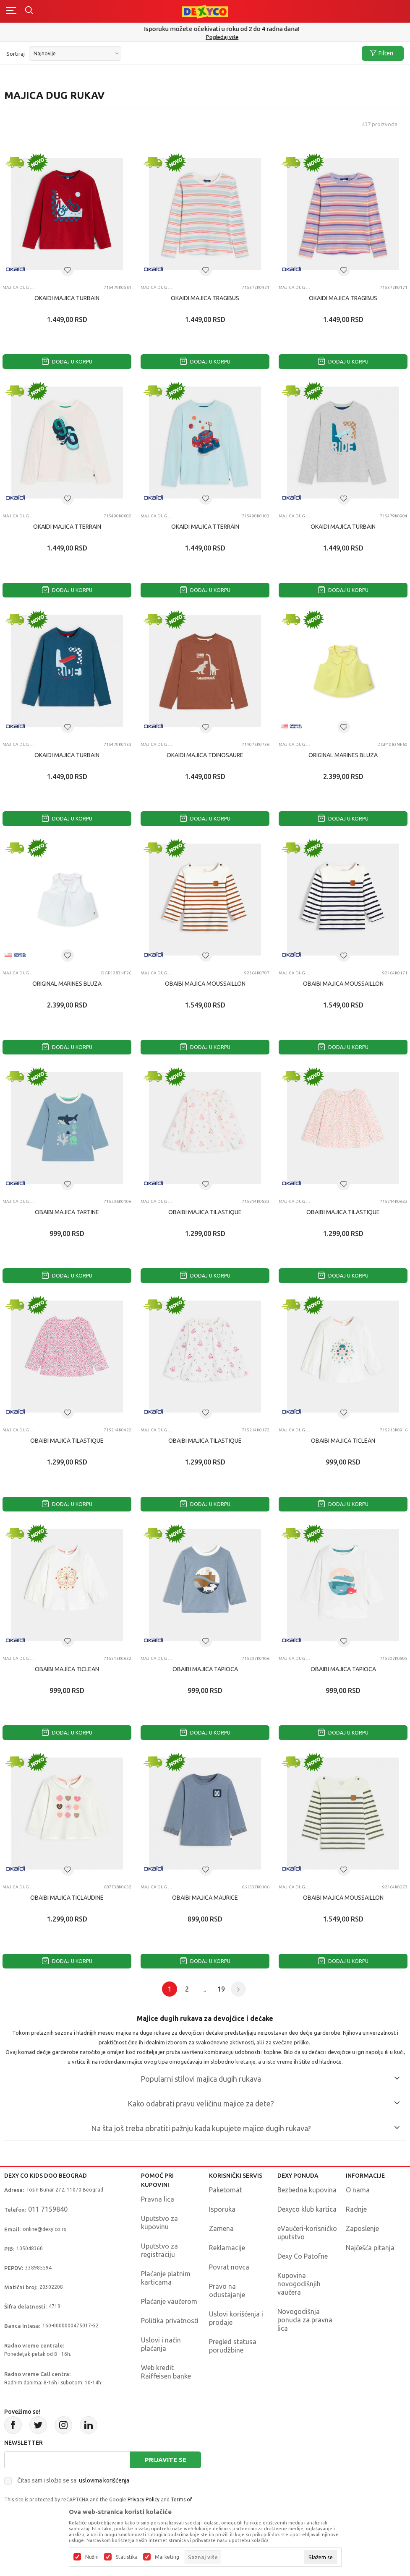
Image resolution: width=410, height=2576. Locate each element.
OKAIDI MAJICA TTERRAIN (67, 526)
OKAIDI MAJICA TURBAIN (66, 298)
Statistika (127, 2557)
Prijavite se (165, 2459)
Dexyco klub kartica (307, 2209)
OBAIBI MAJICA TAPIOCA (205, 1669)
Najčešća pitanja (370, 2247)
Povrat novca (229, 2267)
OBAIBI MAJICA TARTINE (67, 1212)
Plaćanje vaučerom (169, 2301)
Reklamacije (227, 2247)
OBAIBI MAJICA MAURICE (205, 1897)
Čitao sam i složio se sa (73, 2480)
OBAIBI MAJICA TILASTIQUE (205, 1212)
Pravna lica (157, 2199)
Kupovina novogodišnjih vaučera (299, 2284)
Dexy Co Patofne (302, 2256)
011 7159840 (48, 2209)
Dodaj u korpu (67, 361)
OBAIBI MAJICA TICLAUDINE (67, 1897)
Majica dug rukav (18, 287)
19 (221, 1989)
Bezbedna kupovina (307, 2190)
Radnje (356, 2209)
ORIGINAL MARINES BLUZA (343, 755)
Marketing (167, 2557)
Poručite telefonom (205, 28)
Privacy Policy (143, 2499)
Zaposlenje (362, 2228)
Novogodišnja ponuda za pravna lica (304, 2320)
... (204, 1989)
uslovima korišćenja (104, 2480)
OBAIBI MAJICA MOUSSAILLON (205, 983)
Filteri (381, 53)
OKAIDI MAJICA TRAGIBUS (205, 298)
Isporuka (222, 2209)
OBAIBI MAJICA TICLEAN (343, 1440)
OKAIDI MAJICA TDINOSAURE (205, 755)
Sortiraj (15, 54)
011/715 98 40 (206, 37)
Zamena (221, 2228)
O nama (358, 2190)
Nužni (92, 2557)
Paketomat (225, 2190)
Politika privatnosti (169, 2320)
